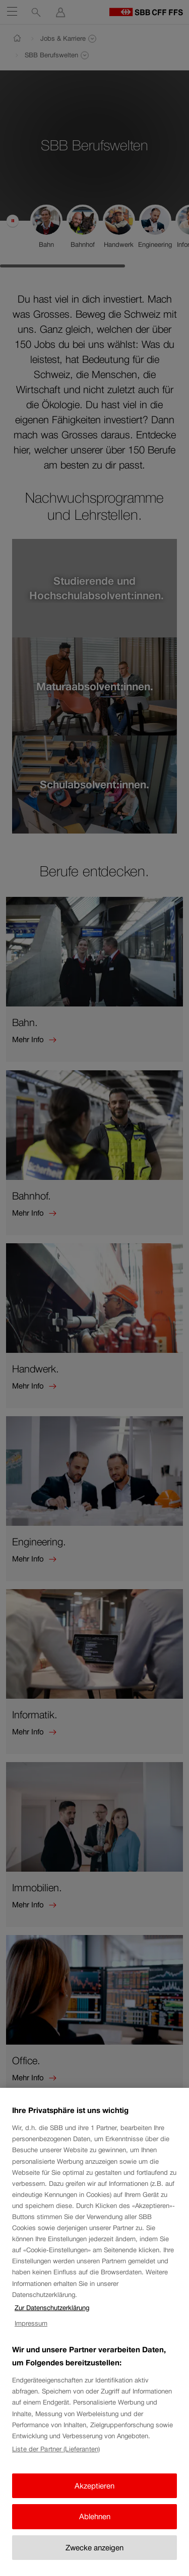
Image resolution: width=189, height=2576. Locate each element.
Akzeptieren (94, 2486)
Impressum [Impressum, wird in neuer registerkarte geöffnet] (31, 2325)
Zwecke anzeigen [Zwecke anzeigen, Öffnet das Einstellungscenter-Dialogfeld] (94, 2548)
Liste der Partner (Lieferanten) (56, 2450)
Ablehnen (94, 2518)
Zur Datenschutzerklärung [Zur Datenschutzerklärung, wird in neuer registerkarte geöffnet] (52, 2309)
